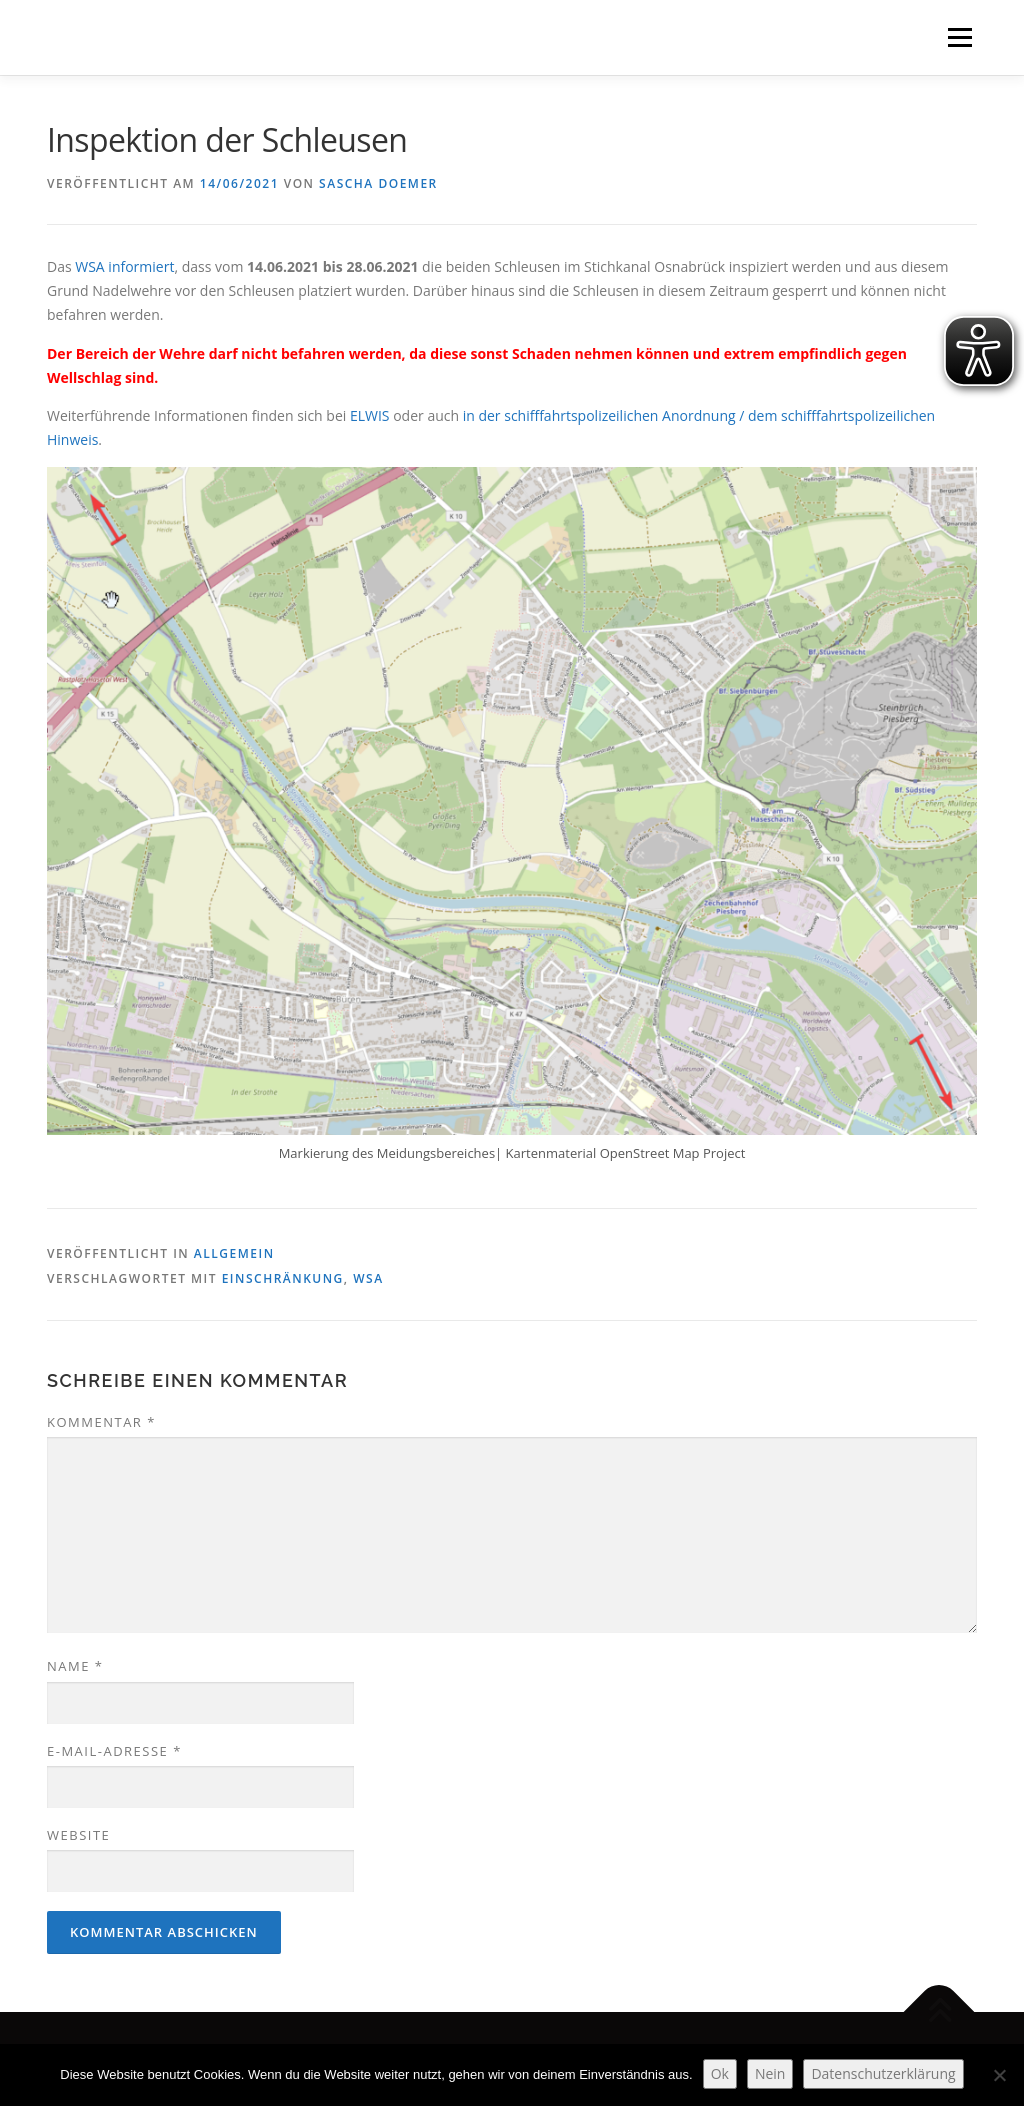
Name (75, 1666)
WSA (368, 1278)
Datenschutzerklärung (883, 2073)
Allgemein (234, 1253)
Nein (770, 2073)
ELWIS (370, 415)
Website (78, 1835)
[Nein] (999, 2075)
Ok (720, 2073)
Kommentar (101, 1422)
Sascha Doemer (378, 183)
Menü (959, 37)
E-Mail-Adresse (114, 1751)
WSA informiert (124, 266)
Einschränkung (283, 1278)
